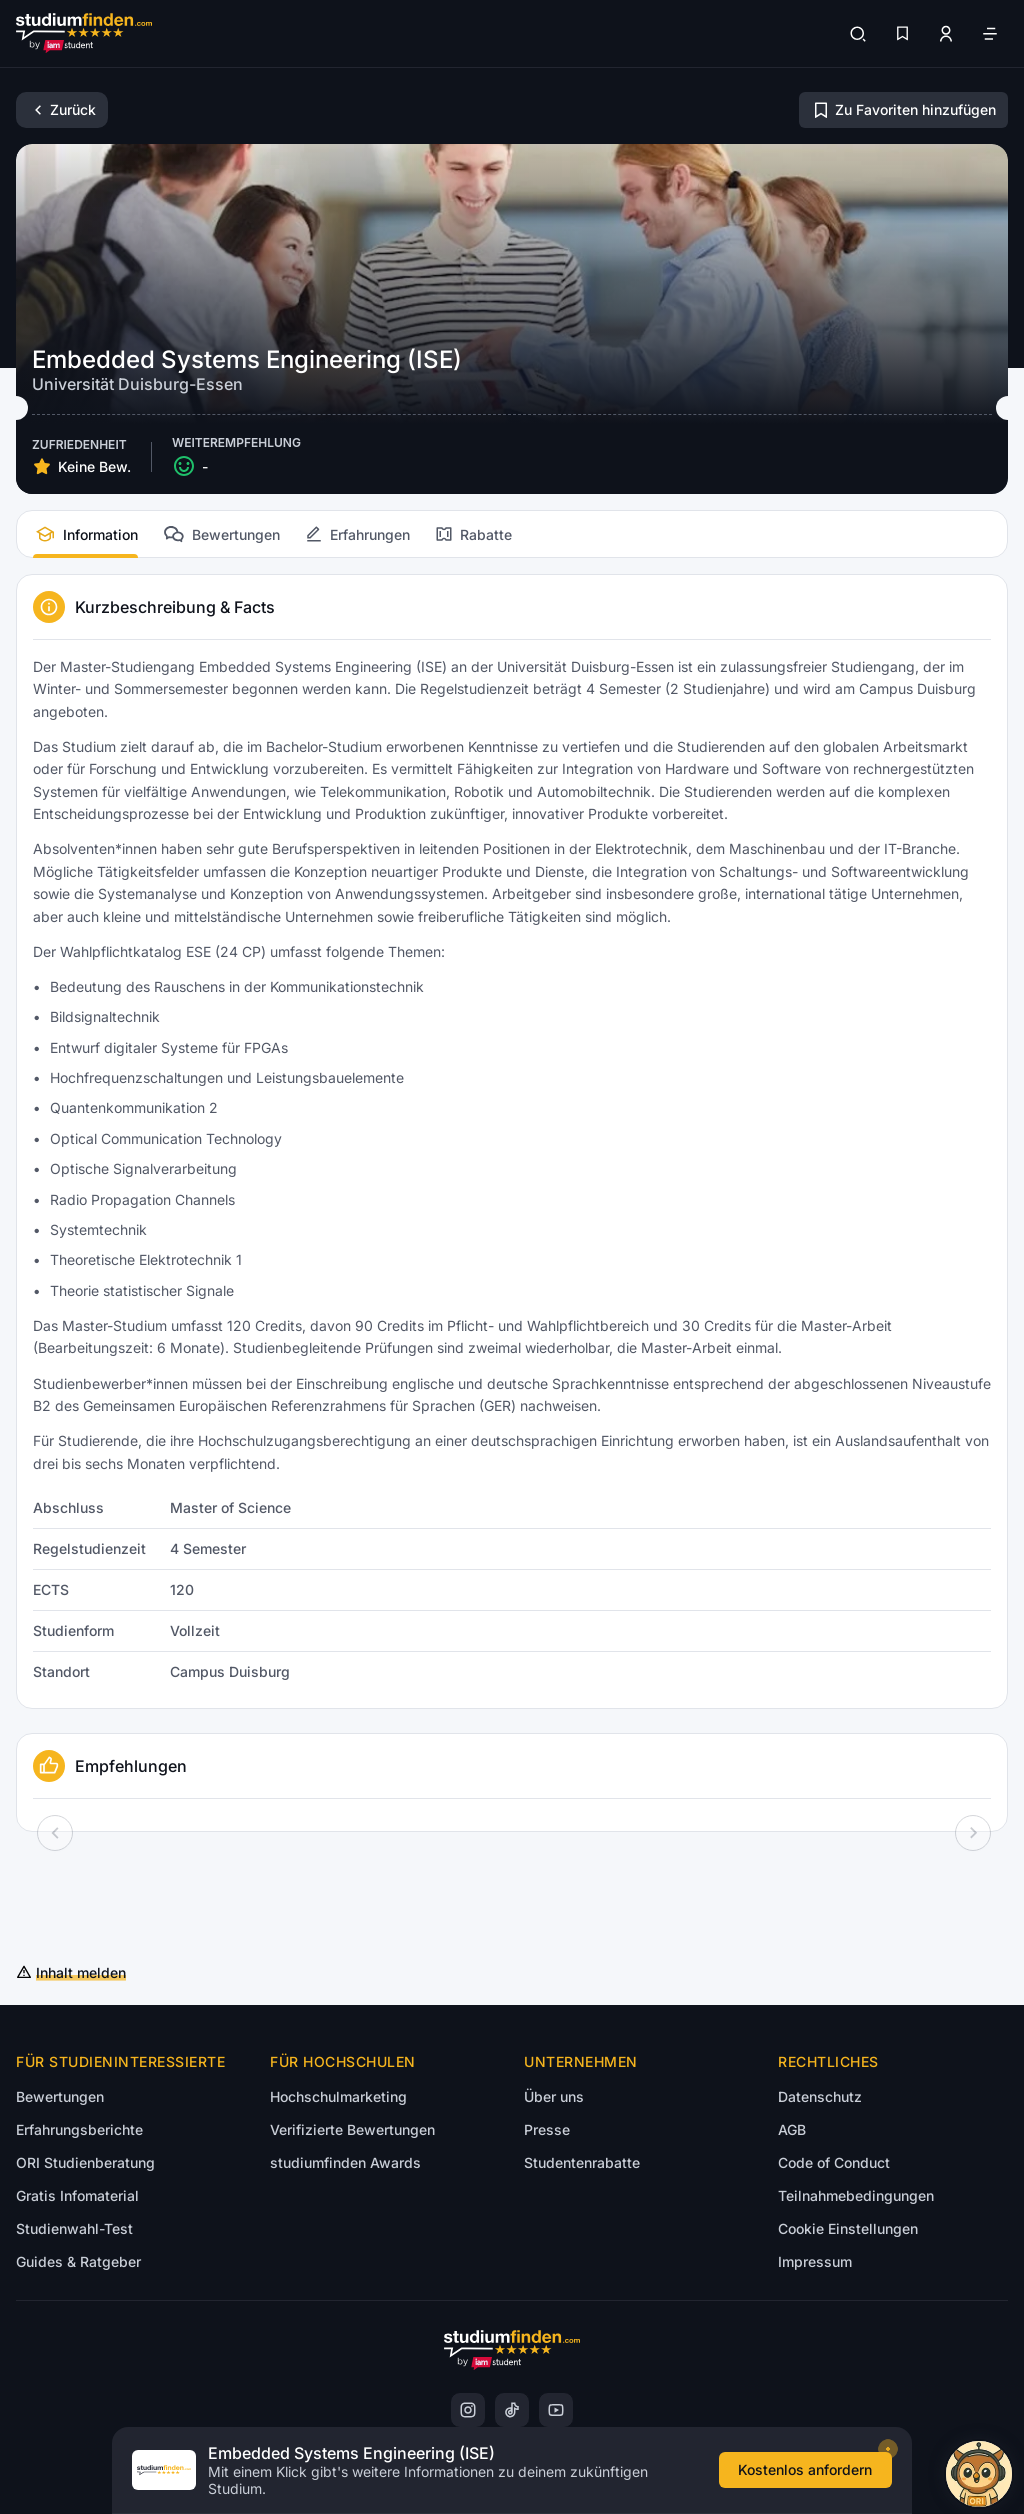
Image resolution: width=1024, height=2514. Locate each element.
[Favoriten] (902, 34)
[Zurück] (62, 110)
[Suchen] (858, 34)
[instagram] (468, 2410)
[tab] (85, 534)
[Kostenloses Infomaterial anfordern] (813, 2477)
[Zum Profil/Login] (946, 34)
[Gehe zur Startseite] (84, 33)
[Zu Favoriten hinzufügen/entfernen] (903, 110)
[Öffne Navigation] (990, 34)
